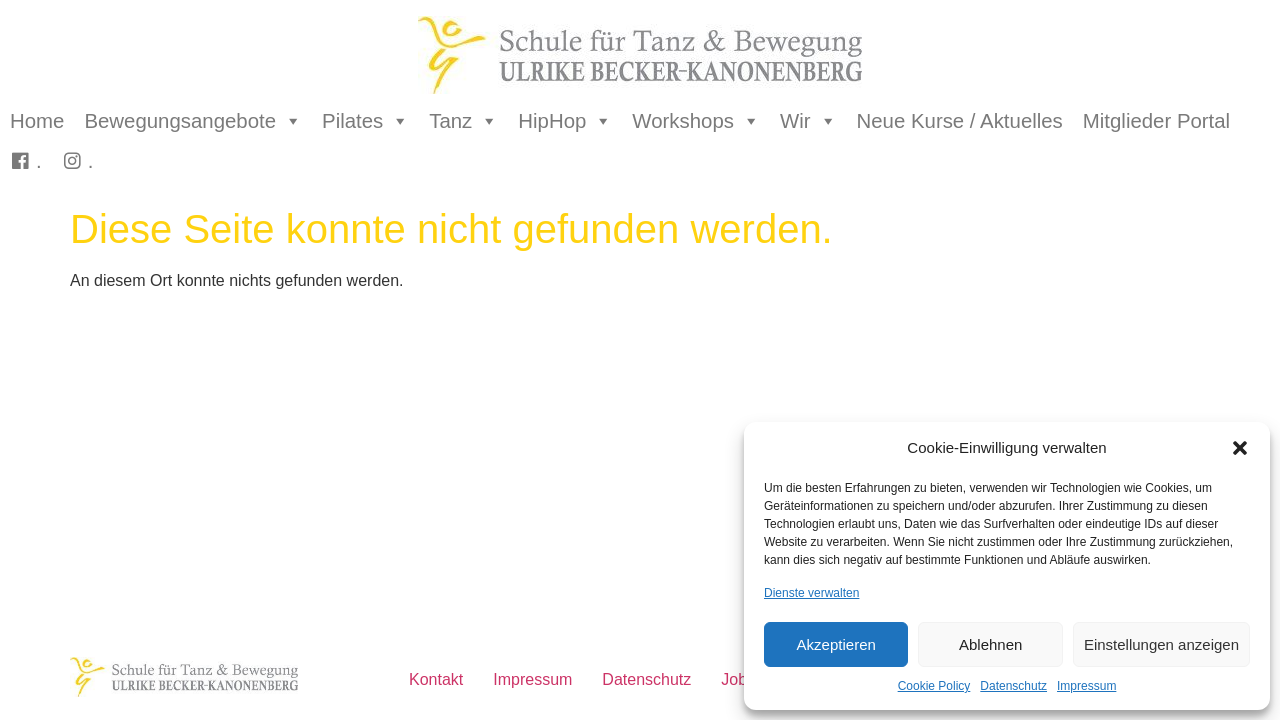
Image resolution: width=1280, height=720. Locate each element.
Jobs (738, 679)
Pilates (365, 121)
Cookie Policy (934, 686)
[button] (1240, 448)
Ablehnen (990, 644)
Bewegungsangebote (193, 121)
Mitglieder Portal (1156, 121)
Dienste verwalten (811, 593)
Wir (808, 121)
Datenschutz (1013, 686)
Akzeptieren (836, 644)
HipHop (565, 121)
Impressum (1086, 686)
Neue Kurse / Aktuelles (960, 121)
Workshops (696, 121)
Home (37, 121)
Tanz (463, 121)
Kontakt (436, 679)
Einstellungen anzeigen (1161, 644)
